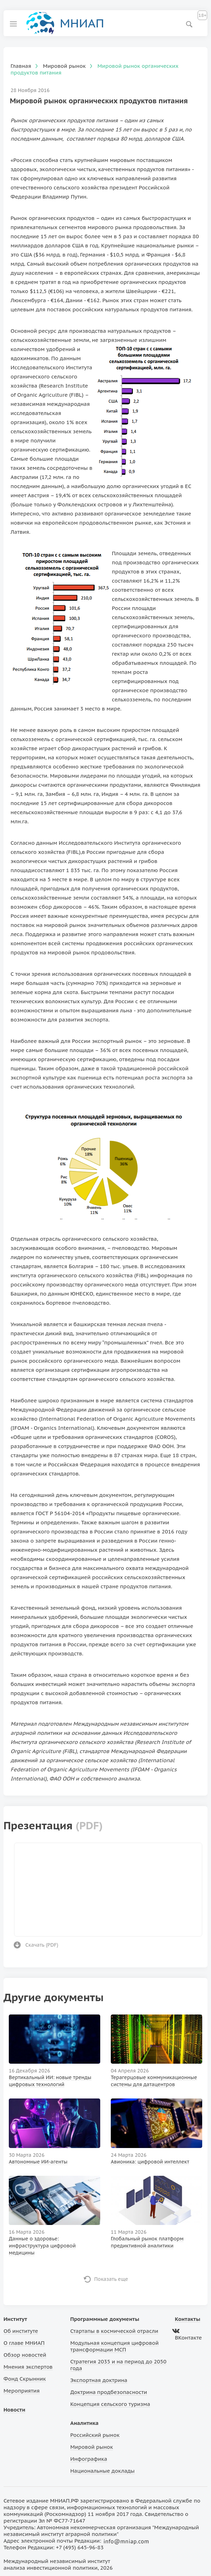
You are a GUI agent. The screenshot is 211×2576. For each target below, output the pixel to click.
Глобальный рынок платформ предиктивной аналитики (147, 2242)
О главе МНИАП (24, 2343)
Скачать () (41, 1945)
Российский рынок (95, 2435)
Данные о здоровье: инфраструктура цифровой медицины (42, 2246)
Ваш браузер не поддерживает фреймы (108, 1889)
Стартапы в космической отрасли (114, 2331)
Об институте (21, 2331)
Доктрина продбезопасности (108, 2392)
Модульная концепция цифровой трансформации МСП (114, 2346)
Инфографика (88, 2458)
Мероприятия (22, 2390)
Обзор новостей (25, 2354)
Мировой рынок (91, 2447)
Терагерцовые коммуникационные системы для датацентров (154, 2081)
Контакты (187, 2319)
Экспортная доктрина (98, 2380)
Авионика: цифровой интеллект (150, 2162)
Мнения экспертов (28, 2366)
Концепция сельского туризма (110, 2404)
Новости (14, 2409)
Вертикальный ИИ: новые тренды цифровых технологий (50, 2081)
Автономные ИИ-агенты (38, 2162)
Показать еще (111, 2279)
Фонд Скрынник (25, 2378)
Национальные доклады (102, 2470)
